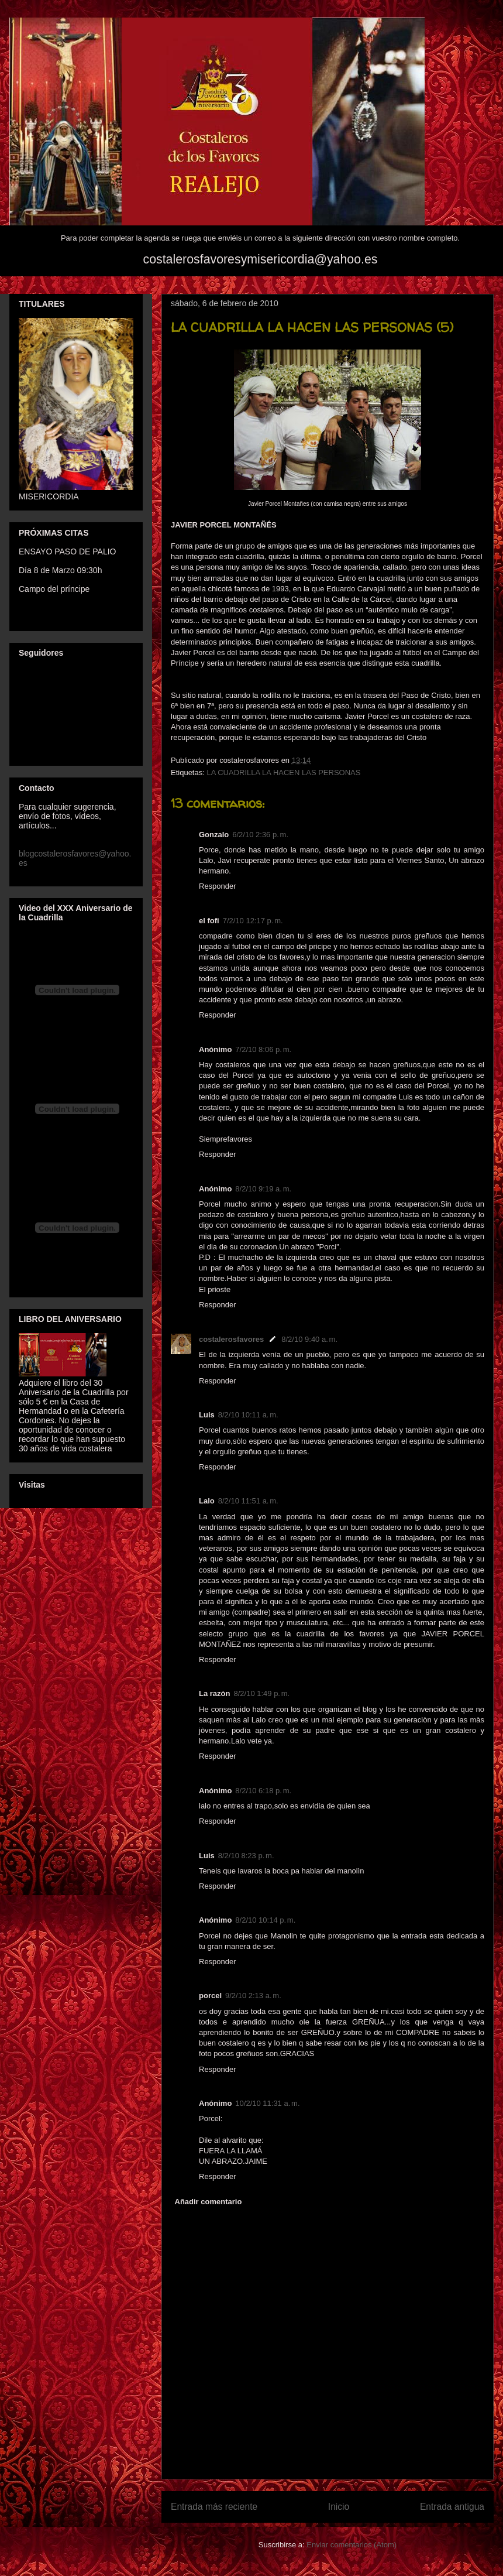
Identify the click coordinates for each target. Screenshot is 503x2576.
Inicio (338, 2507)
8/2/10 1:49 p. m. (261, 1693)
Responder (217, 886)
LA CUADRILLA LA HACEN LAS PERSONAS (283, 772)
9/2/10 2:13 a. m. (253, 1995)
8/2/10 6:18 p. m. (263, 1790)
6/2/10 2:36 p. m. (260, 834)
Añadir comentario (208, 2201)
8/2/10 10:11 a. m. (248, 1414)
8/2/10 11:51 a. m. (248, 1500)
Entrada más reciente (214, 2507)
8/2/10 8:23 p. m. (246, 1855)
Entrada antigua (452, 2507)
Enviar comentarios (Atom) (351, 2544)
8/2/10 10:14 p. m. (265, 1920)
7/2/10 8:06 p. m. (263, 1049)
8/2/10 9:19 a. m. (263, 1188)
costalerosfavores (231, 1339)
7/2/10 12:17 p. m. (253, 920)
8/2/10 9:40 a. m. (309, 1339)
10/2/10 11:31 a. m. (267, 2103)
